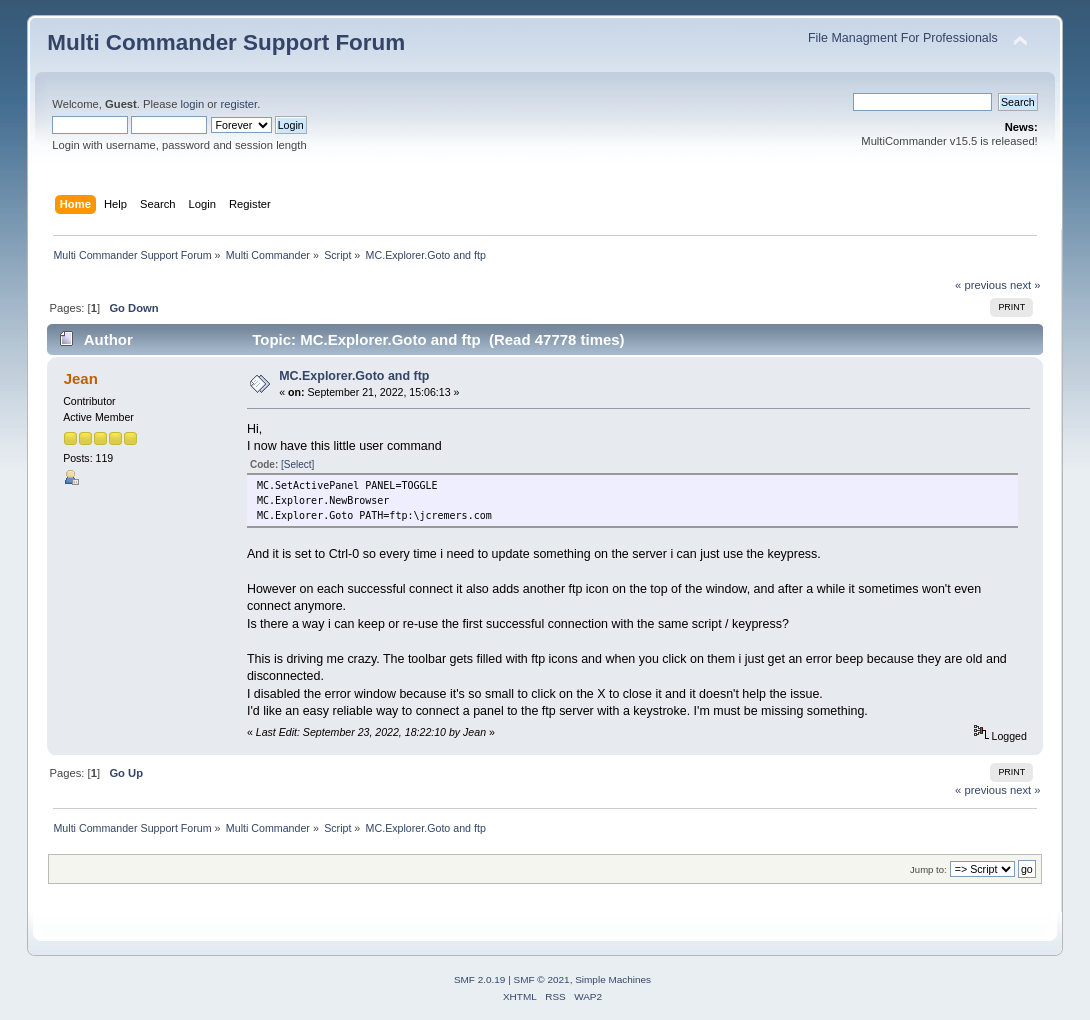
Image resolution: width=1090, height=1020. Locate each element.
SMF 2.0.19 (480, 979)
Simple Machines (613, 979)
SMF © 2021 (542, 979)
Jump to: (928, 869)
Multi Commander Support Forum (226, 42)
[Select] (297, 464)
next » (1025, 285)
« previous (981, 285)
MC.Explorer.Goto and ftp (354, 376)
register (238, 104)
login (193, 104)
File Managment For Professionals (903, 38)
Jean (81, 378)
